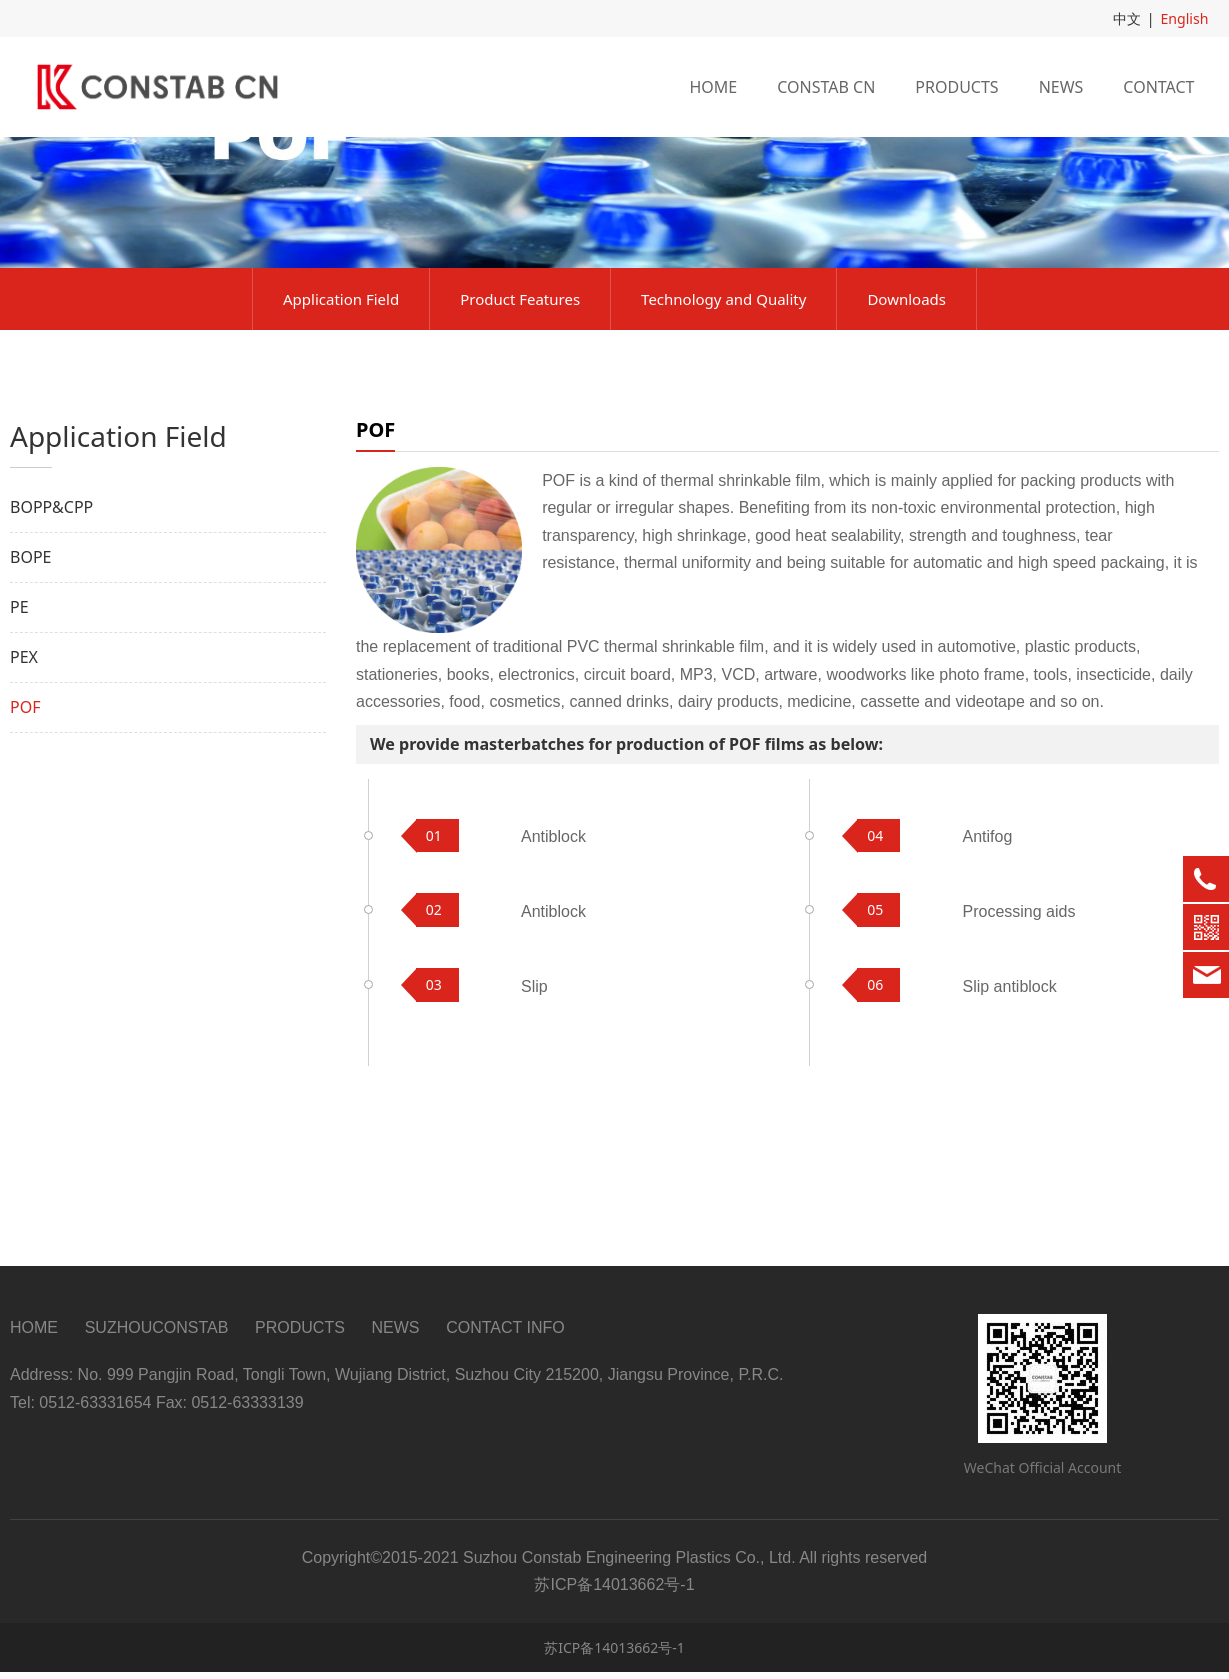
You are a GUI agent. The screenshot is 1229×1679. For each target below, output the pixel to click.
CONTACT (1158, 87)
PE (19, 744)
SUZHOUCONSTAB (157, 1334)
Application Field (341, 436)
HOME (713, 87)
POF (25, 844)
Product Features (520, 436)
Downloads (906, 436)
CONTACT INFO (505, 1334)
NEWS (1061, 87)
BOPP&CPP (51, 644)
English (1185, 18)
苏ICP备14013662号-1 (614, 1654)
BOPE (30, 694)
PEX (24, 794)
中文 (1127, 18)
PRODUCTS (956, 87)
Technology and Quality (723, 436)
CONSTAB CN (826, 87)
